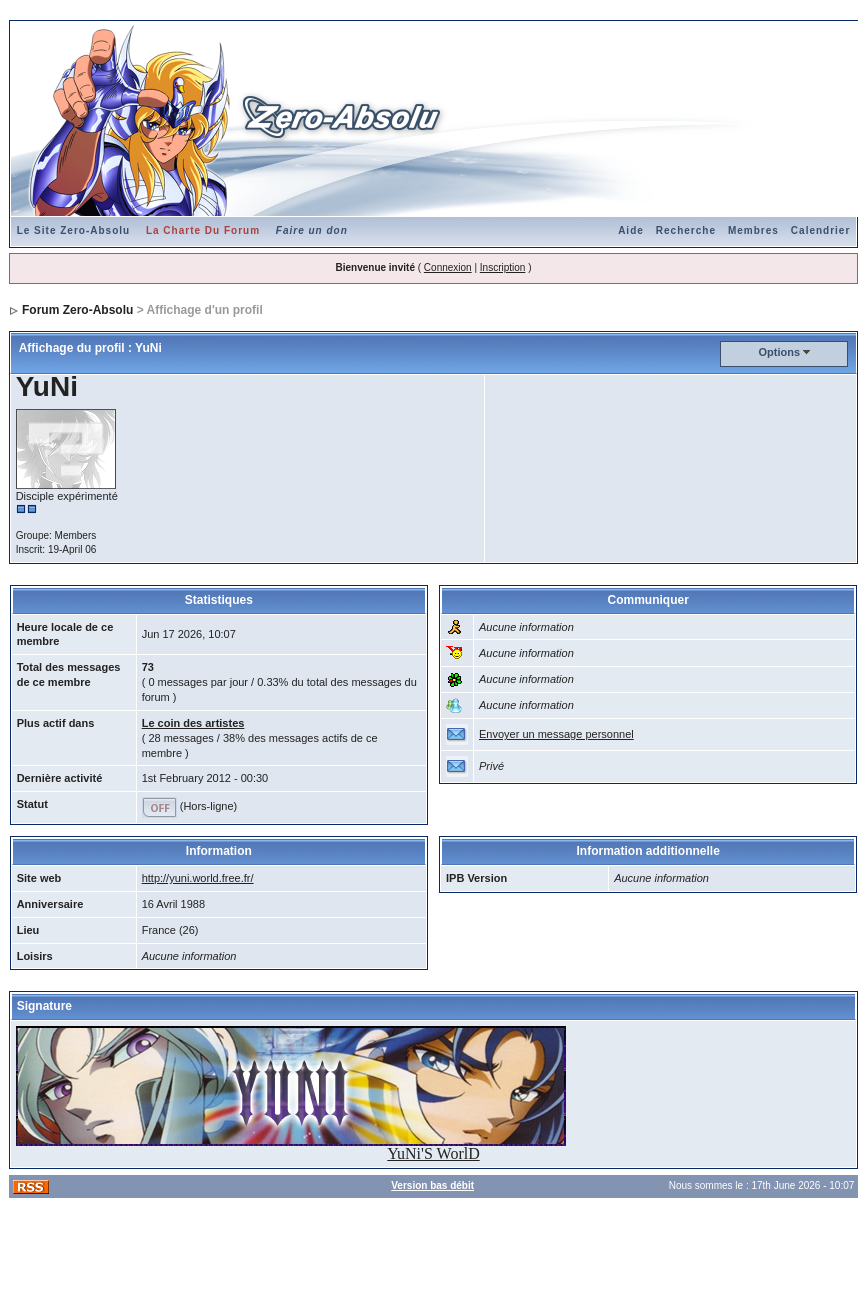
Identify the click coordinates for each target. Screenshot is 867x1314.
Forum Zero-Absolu (77, 310)
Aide (631, 230)
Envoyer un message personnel (556, 734)
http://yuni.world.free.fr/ (198, 878)
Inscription (503, 267)
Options (780, 352)
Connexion (448, 267)
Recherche (686, 230)
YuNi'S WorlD (433, 1153)
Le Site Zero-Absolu (73, 230)
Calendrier (820, 230)
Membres (753, 230)
